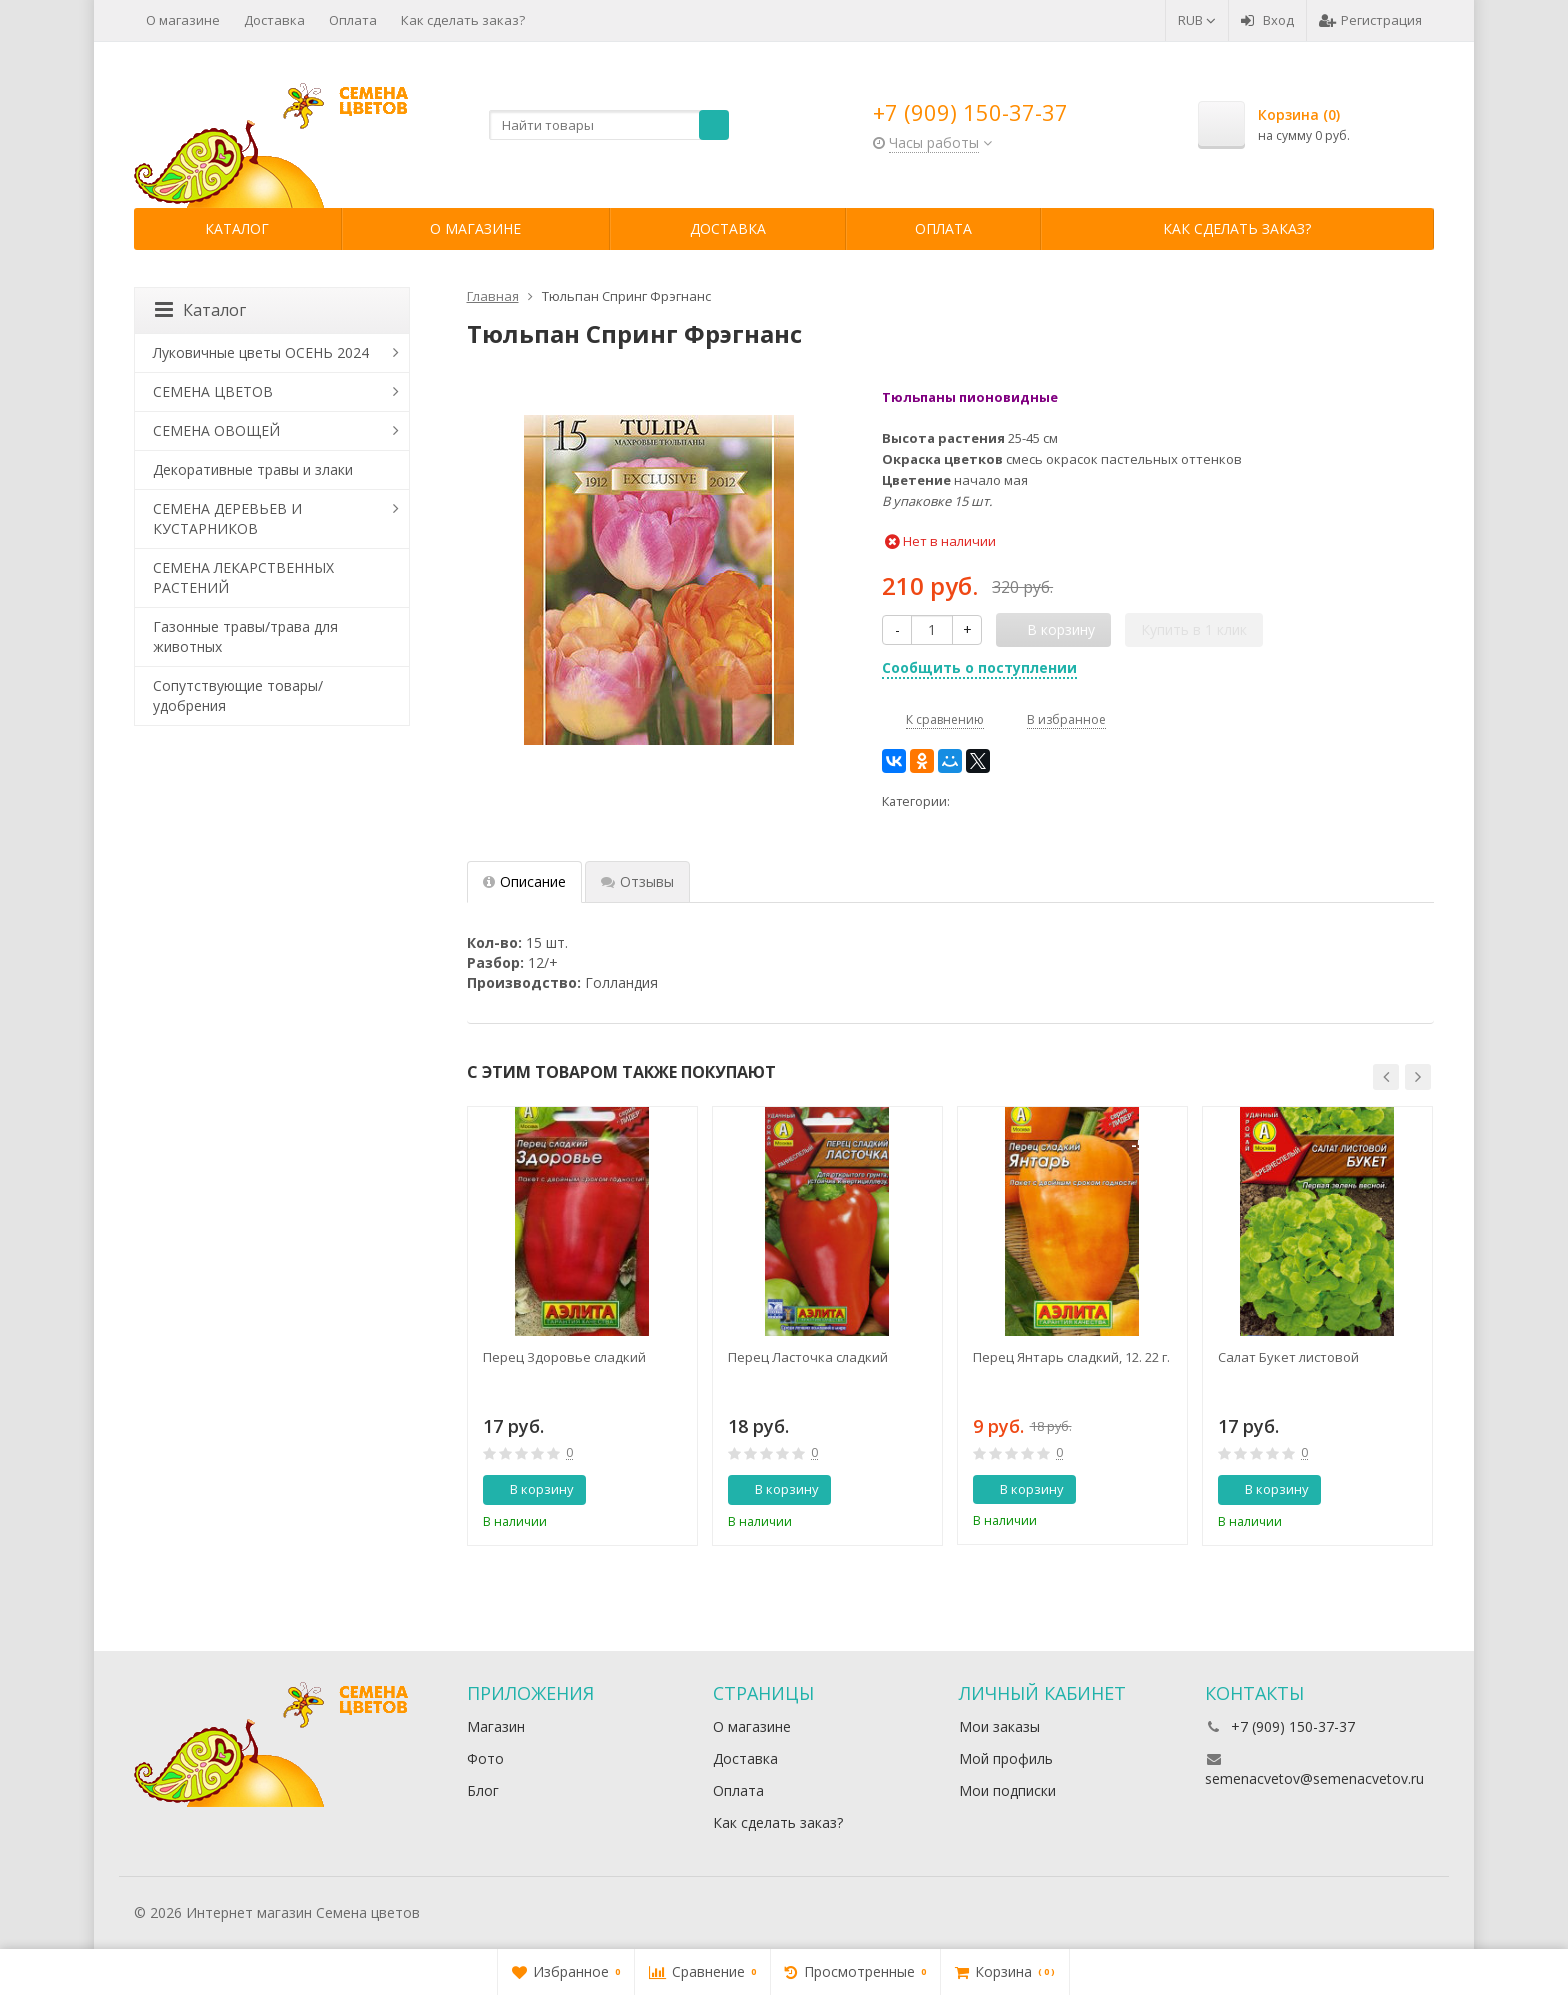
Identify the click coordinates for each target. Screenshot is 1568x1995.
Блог (483, 1790)
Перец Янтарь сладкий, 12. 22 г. (1071, 1357)
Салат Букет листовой (1288, 1357)
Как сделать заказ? (463, 20)
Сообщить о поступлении (979, 667)
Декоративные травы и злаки (253, 469)
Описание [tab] (524, 881)
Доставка (274, 20)
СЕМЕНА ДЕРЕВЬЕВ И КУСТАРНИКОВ (227, 518)
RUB (1197, 20)
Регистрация (1370, 20)
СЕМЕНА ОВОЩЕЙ (216, 430)
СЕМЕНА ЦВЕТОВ (213, 391)
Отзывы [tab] (637, 881)
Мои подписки (1007, 1790)
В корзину (531, 1489)
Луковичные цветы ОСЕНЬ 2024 (261, 352)
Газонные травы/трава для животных (245, 636)
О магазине (183, 20)
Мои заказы (999, 1726)
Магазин (496, 1726)
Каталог (237, 228)
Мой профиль (1006, 1758)
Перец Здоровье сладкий (564, 1357)
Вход (1267, 20)
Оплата (353, 20)
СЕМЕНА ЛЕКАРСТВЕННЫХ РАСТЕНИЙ (243, 577)
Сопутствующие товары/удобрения (238, 695)
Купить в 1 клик (1194, 629)
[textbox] (609, 125)
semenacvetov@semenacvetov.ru (1314, 1778)
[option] (582, 1326)
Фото (485, 1758)
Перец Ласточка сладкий (808, 1357)
